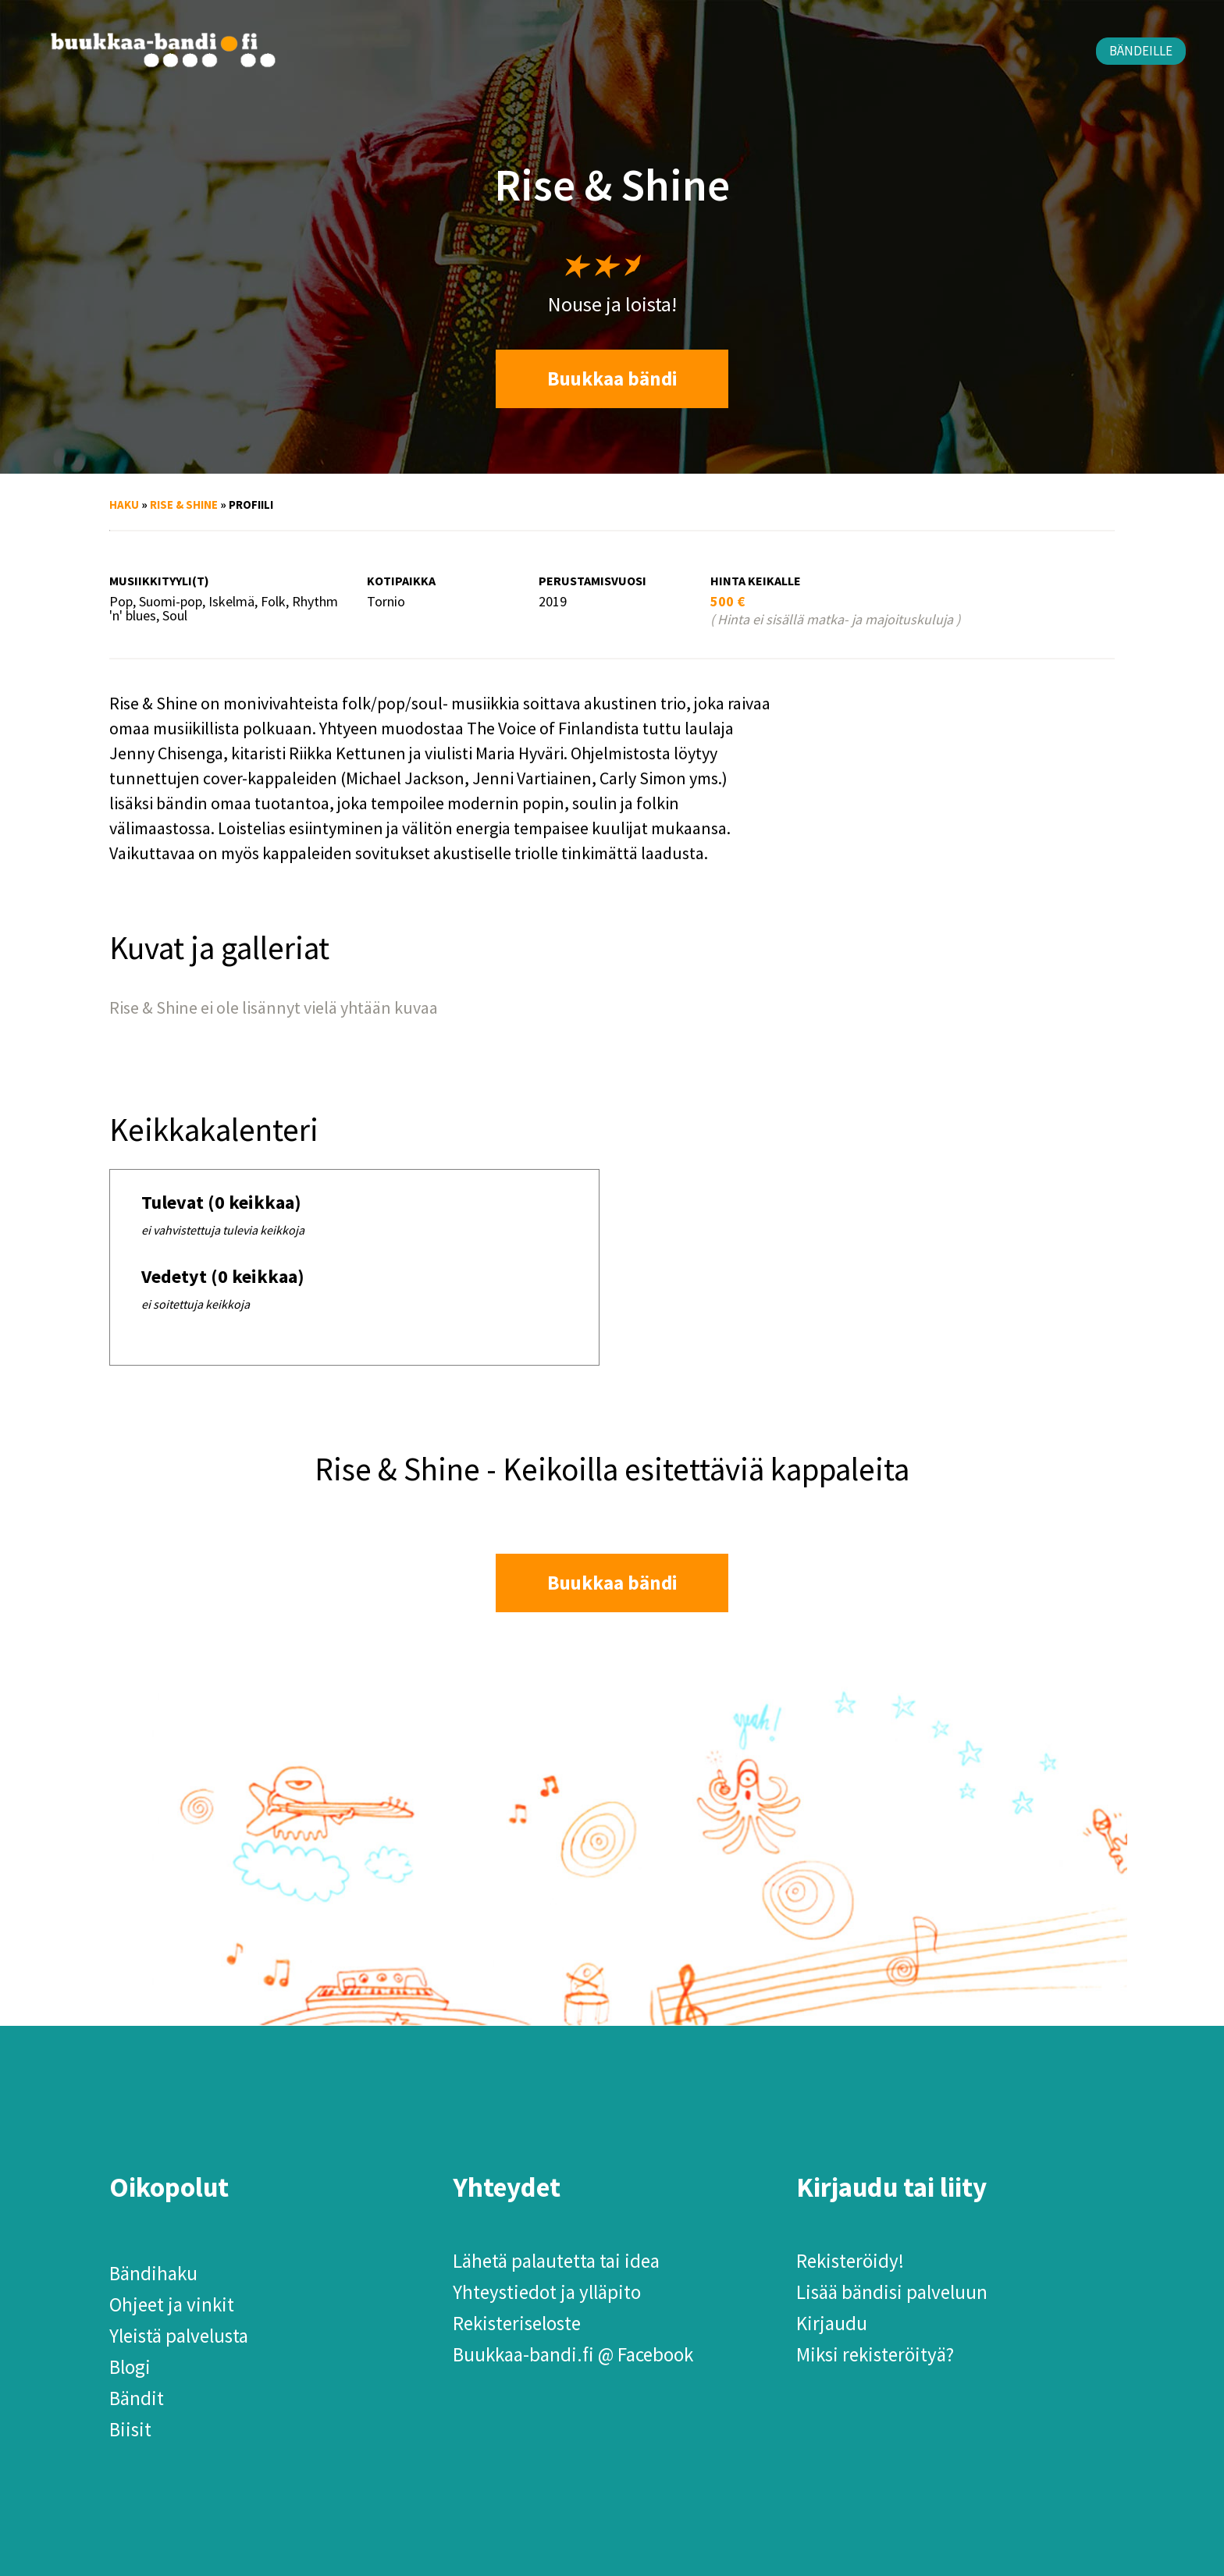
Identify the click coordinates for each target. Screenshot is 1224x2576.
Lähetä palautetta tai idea (556, 2260)
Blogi (130, 2366)
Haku (124, 504)
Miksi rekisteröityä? (875, 2354)
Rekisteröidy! (850, 2260)
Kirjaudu (831, 2323)
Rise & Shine (184, 504)
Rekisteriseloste (517, 2323)
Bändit (136, 2398)
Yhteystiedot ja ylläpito (547, 2291)
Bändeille (1140, 50)
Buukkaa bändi (612, 378)
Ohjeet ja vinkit (171, 2304)
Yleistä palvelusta (178, 2335)
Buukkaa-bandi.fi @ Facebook (573, 2354)
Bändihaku (153, 2273)
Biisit (130, 2429)
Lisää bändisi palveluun (891, 2291)
